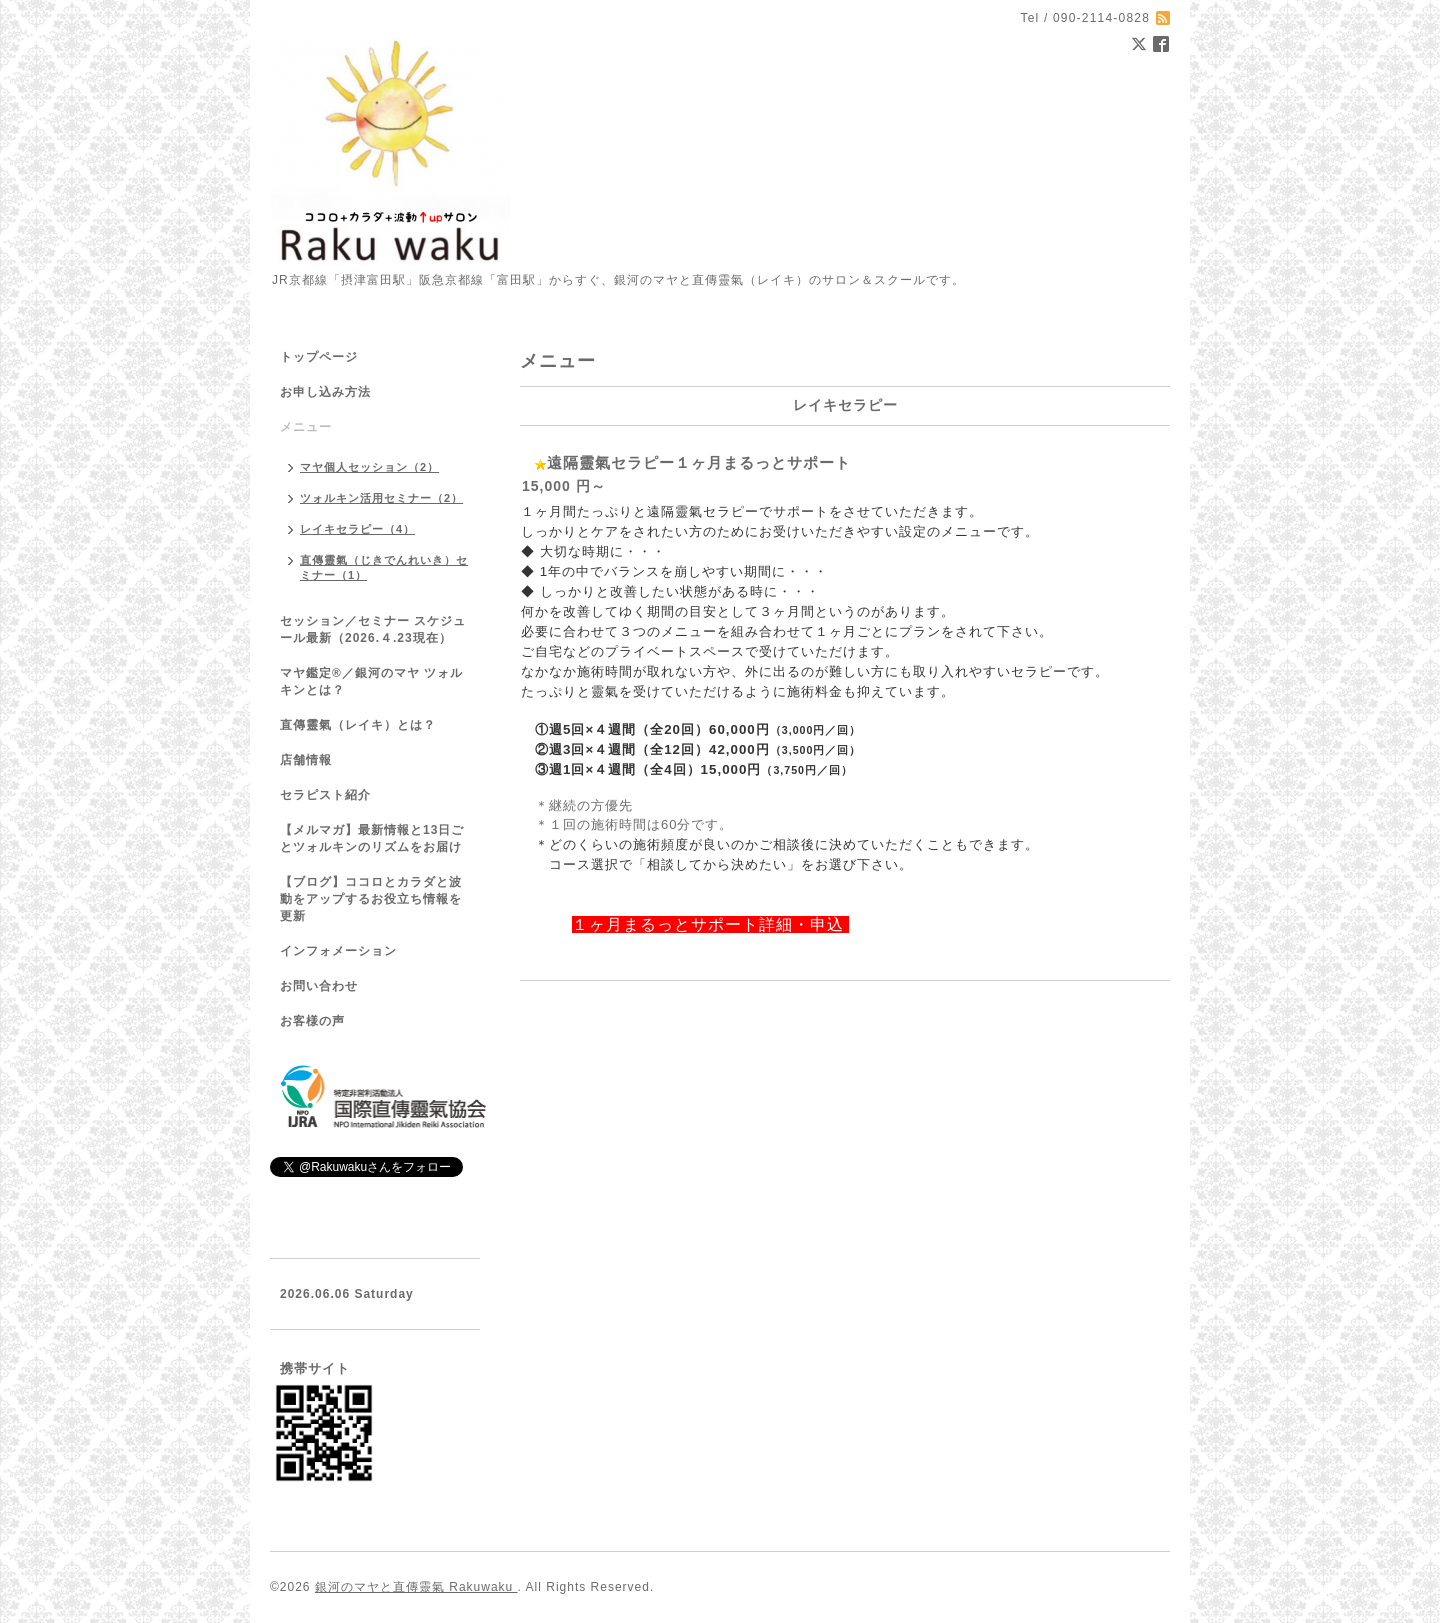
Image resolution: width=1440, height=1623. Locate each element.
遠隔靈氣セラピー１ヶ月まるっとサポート (699, 462)
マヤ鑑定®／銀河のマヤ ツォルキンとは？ (371, 681)
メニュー (306, 427)
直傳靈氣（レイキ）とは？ (358, 725)
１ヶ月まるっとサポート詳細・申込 (710, 924)
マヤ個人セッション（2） (369, 467)
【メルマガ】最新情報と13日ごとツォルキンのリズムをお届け (372, 838)
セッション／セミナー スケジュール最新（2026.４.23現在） (373, 629)
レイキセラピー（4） (357, 529)
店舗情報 (306, 760)
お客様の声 (312, 1021)
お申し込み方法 (325, 392)
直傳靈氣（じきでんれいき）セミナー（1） (384, 567)
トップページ (319, 357)
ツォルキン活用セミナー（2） (381, 498)
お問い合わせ (319, 986)
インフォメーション (338, 951)
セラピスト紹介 (325, 795)
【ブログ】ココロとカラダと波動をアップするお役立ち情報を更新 (371, 899)
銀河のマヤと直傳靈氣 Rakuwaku (416, 1587)
